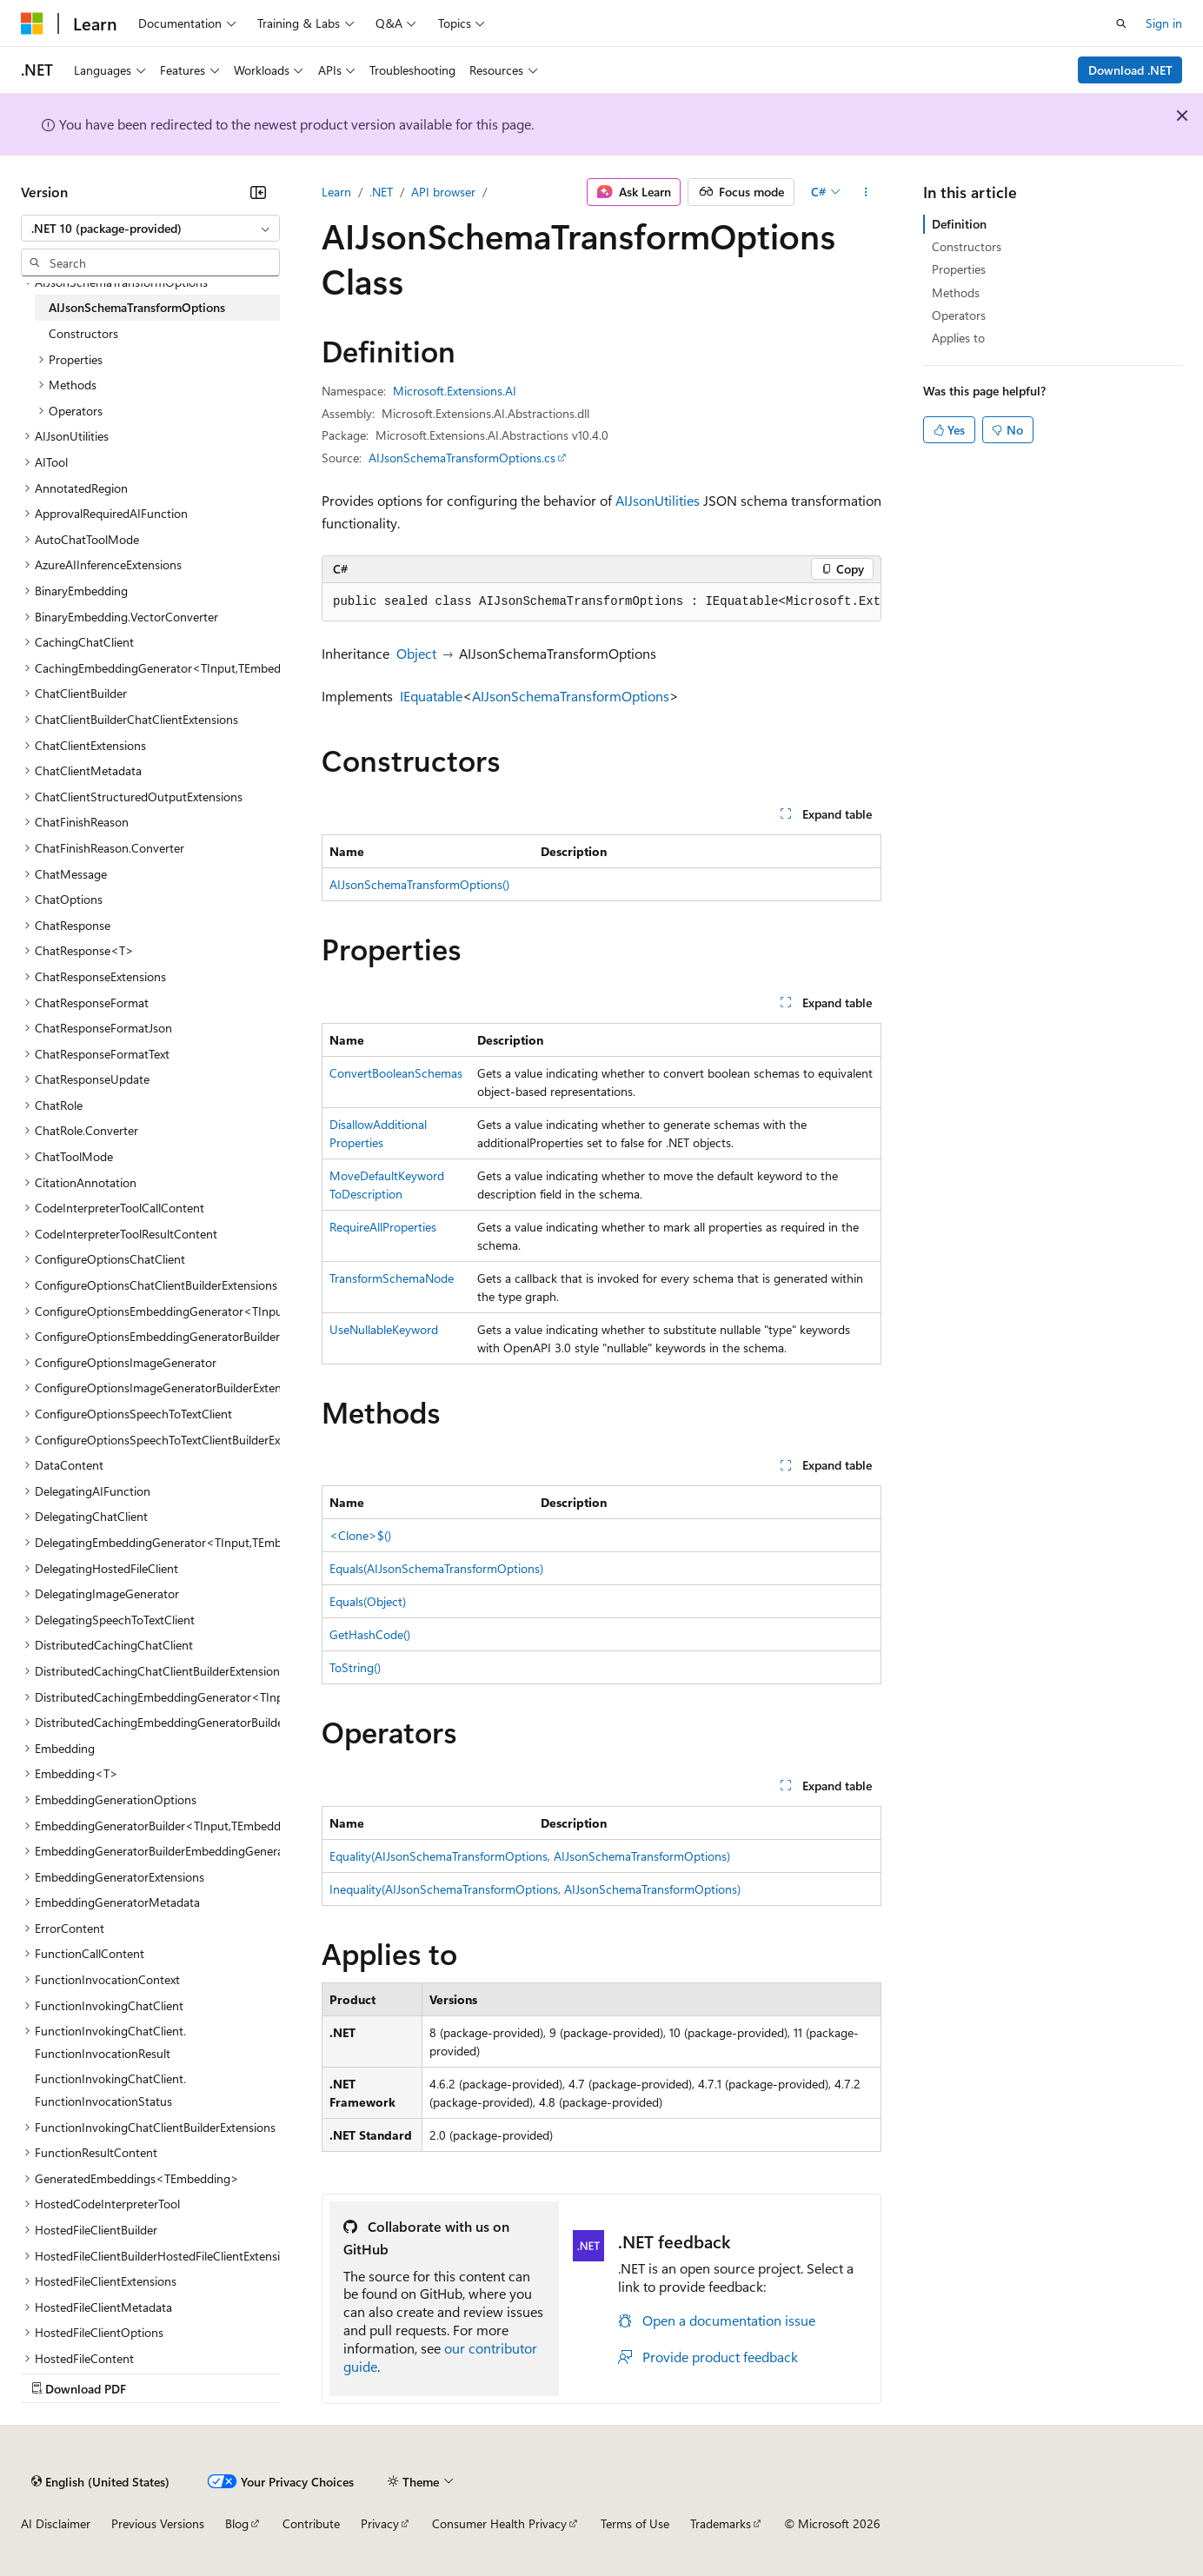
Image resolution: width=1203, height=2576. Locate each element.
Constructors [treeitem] (83, 333)
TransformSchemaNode (391, 1278)
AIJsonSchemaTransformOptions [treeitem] (137, 307)
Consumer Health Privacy (499, 2523)
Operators (959, 315)
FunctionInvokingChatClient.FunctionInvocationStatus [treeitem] (110, 2089)
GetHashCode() (369, 1634)
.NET (381, 191)
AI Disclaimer (55, 2523)
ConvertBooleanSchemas (395, 1073)
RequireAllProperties (382, 1226)
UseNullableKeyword (383, 1329)
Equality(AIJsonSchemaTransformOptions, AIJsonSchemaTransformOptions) (529, 1856)
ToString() (355, 1667)
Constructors (966, 246)
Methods (956, 292)
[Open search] (1121, 23)
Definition (959, 224)
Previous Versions (157, 2523)
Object (416, 653)
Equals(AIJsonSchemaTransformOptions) (436, 1568)
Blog (237, 2523)
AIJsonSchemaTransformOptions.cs (462, 457)
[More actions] (866, 192)
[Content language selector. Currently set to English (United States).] (100, 2481)
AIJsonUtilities (657, 500)
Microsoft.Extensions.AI (454, 390)
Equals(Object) (367, 1601)
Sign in (1164, 23)
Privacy (380, 2523)
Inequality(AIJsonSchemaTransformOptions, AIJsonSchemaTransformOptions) (535, 1889)
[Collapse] (258, 192)
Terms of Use (635, 2523)
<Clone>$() (360, 1535)
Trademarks (720, 2523)
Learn (336, 191)
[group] (601, 602)
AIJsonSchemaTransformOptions (570, 696)
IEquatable (431, 696)
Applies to (958, 337)
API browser (443, 191)
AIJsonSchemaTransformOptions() (419, 884)
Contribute (311, 2523)
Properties (959, 269)
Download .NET (1130, 70)
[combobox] (150, 228)
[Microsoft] (32, 23)
